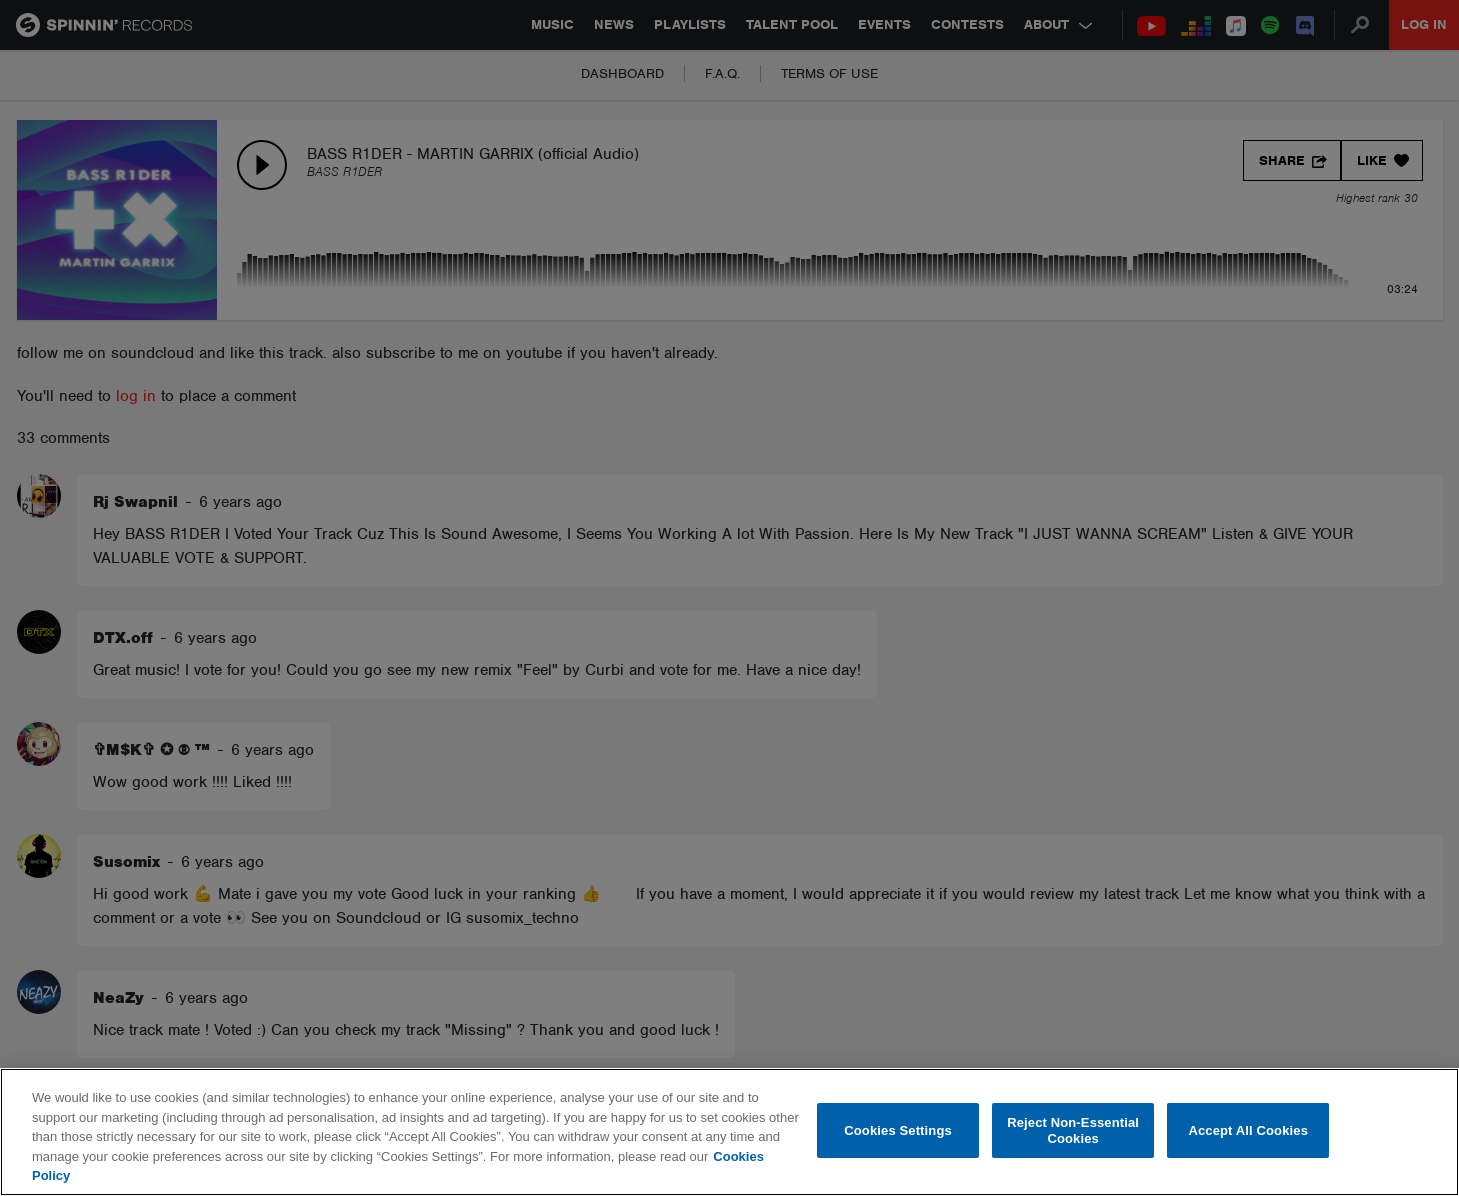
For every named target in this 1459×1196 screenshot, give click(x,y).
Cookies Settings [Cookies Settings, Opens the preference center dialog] (898, 1130)
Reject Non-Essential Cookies (1073, 1130)
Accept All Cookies (1248, 1130)
